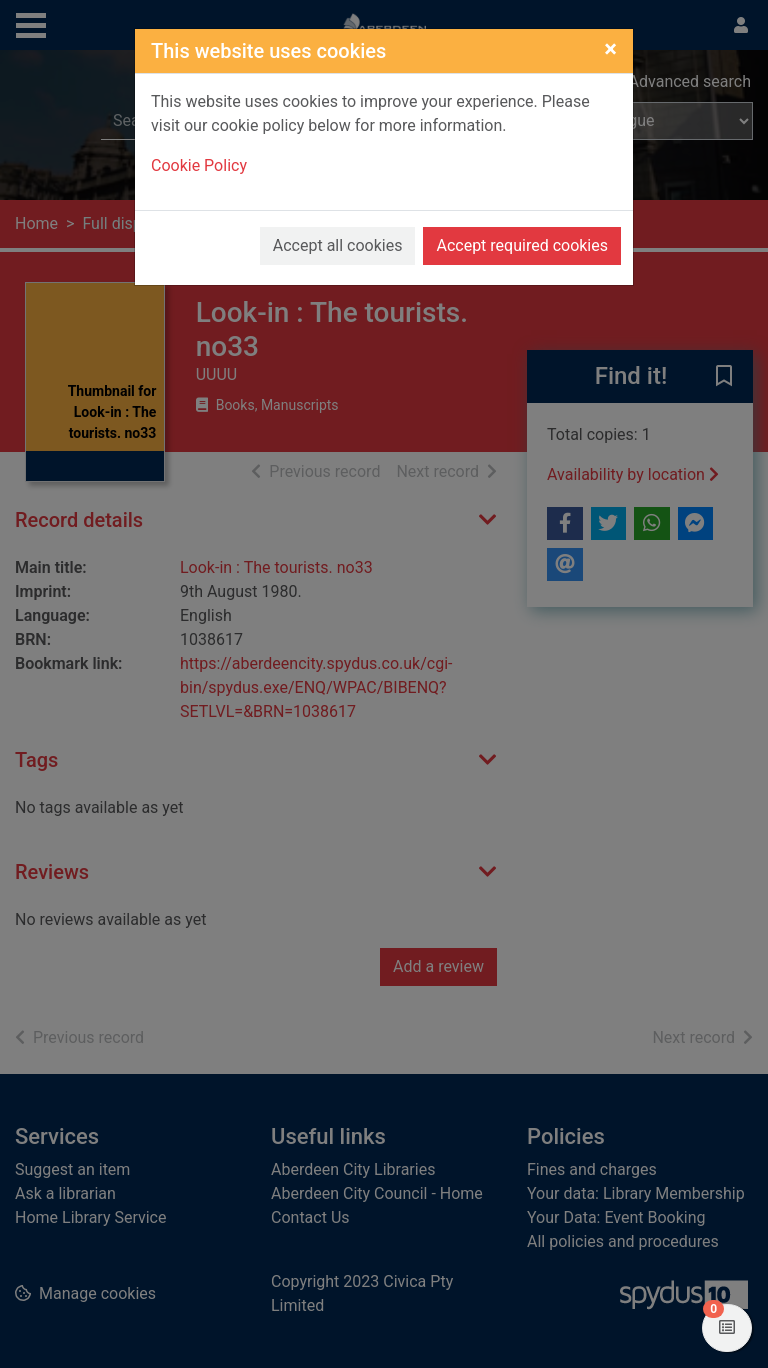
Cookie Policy (199, 165)
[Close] (610, 49)
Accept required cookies (522, 245)
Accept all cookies (338, 245)
